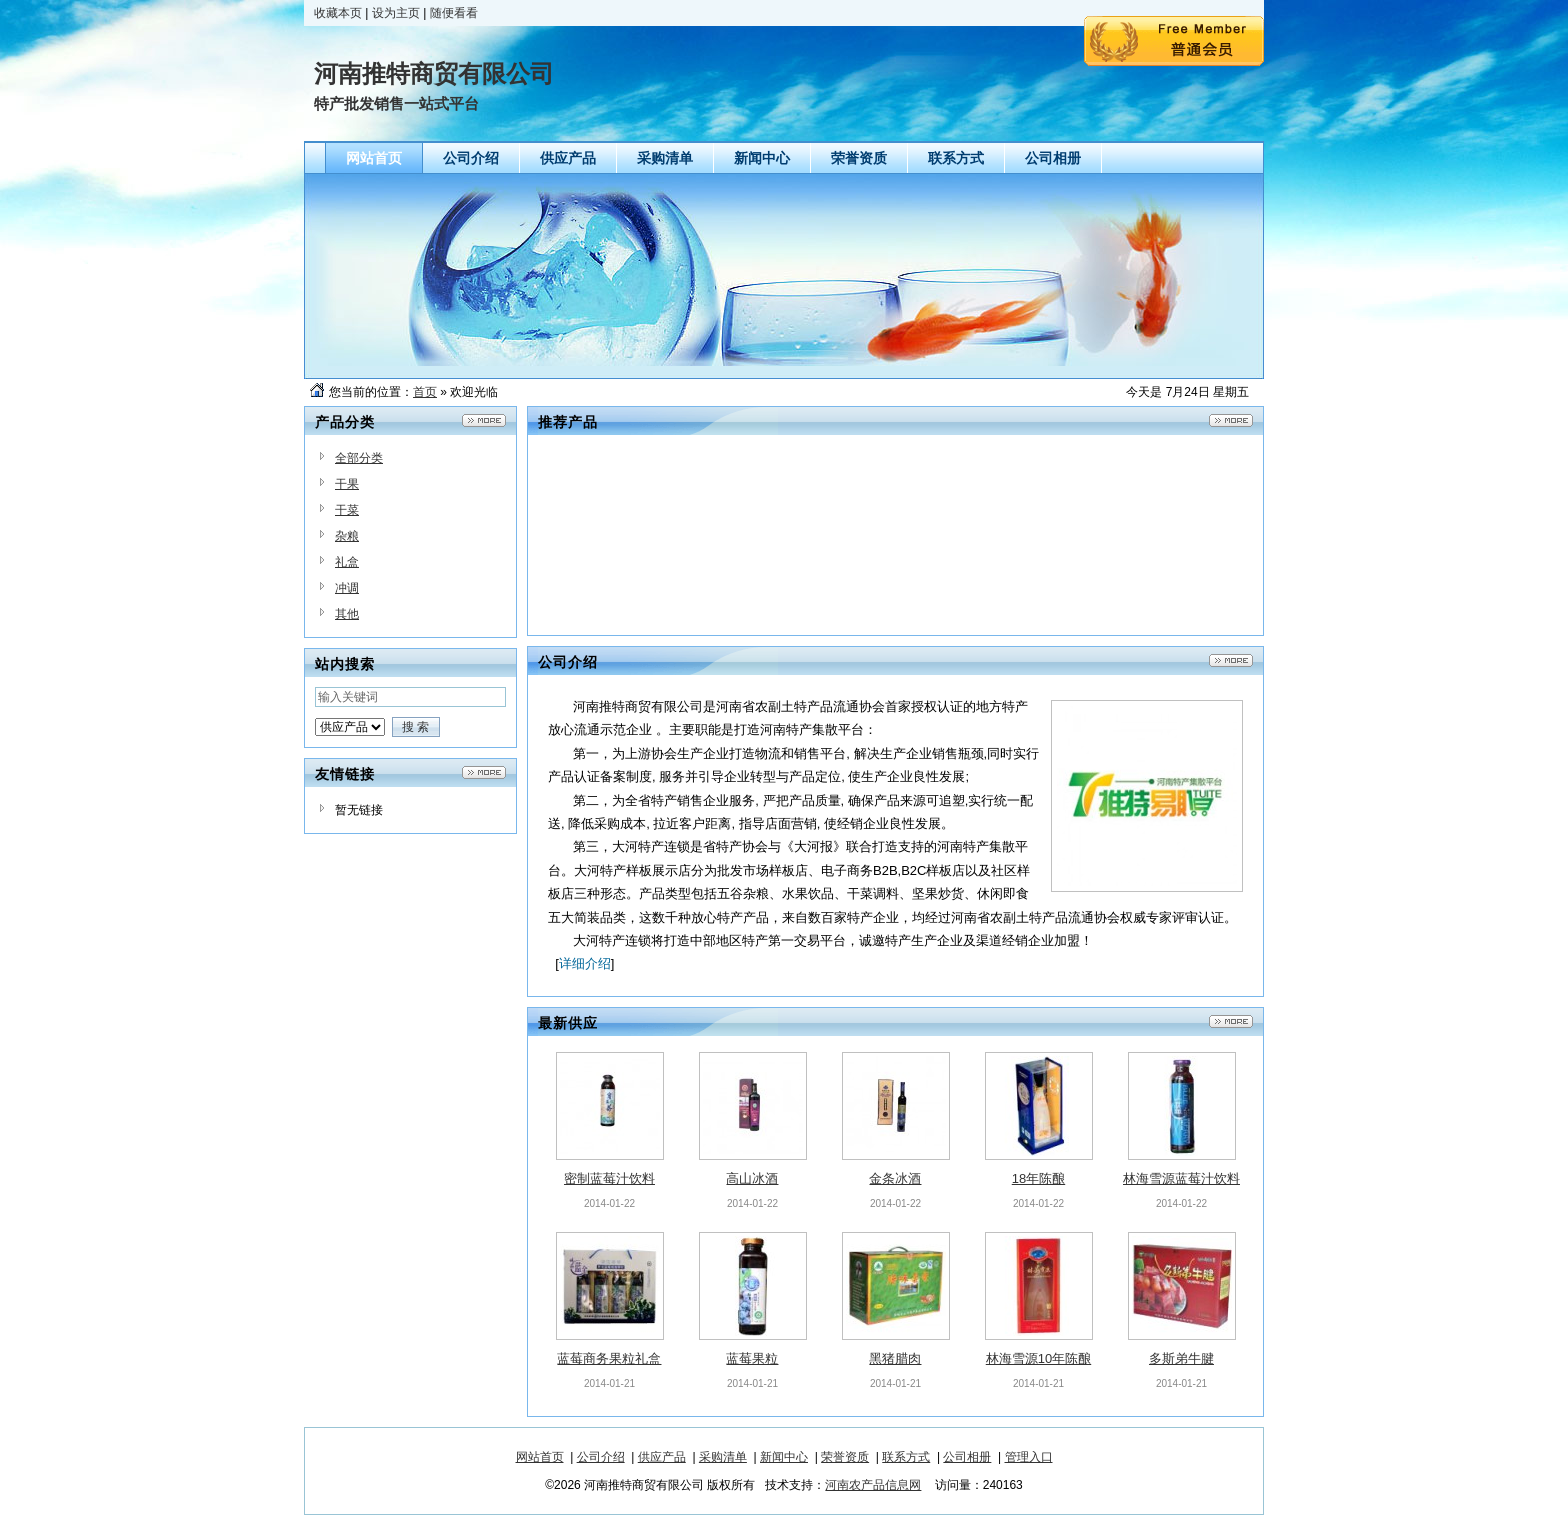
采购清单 (723, 1457)
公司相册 (967, 1457)
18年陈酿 (1038, 1178)
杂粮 (347, 536)
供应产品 (662, 1457)
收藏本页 (338, 13)
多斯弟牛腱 (1181, 1358)
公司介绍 (601, 1457)
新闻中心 (784, 1457)
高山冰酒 (752, 1178)
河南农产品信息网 (873, 1485)
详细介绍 (585, 963)
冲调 (347, 588)
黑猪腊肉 (895, 1358)
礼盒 (347, 562)
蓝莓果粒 (752, 1358)
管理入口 (1029, 1457)
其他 (347, 614)
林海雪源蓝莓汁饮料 (1181, 1178)
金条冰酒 (895, 1178)
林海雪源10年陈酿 (1038, 1358)
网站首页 (540, 1457)
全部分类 (359, 458)
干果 (347, 484)
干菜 (347, 510)
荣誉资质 (845, 1457)
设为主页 (396, 13)
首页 (425, 392)
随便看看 (454, 13)
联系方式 (906, 1457)
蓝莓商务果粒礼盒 (609, 1358)
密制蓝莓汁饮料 (609, 1178)
